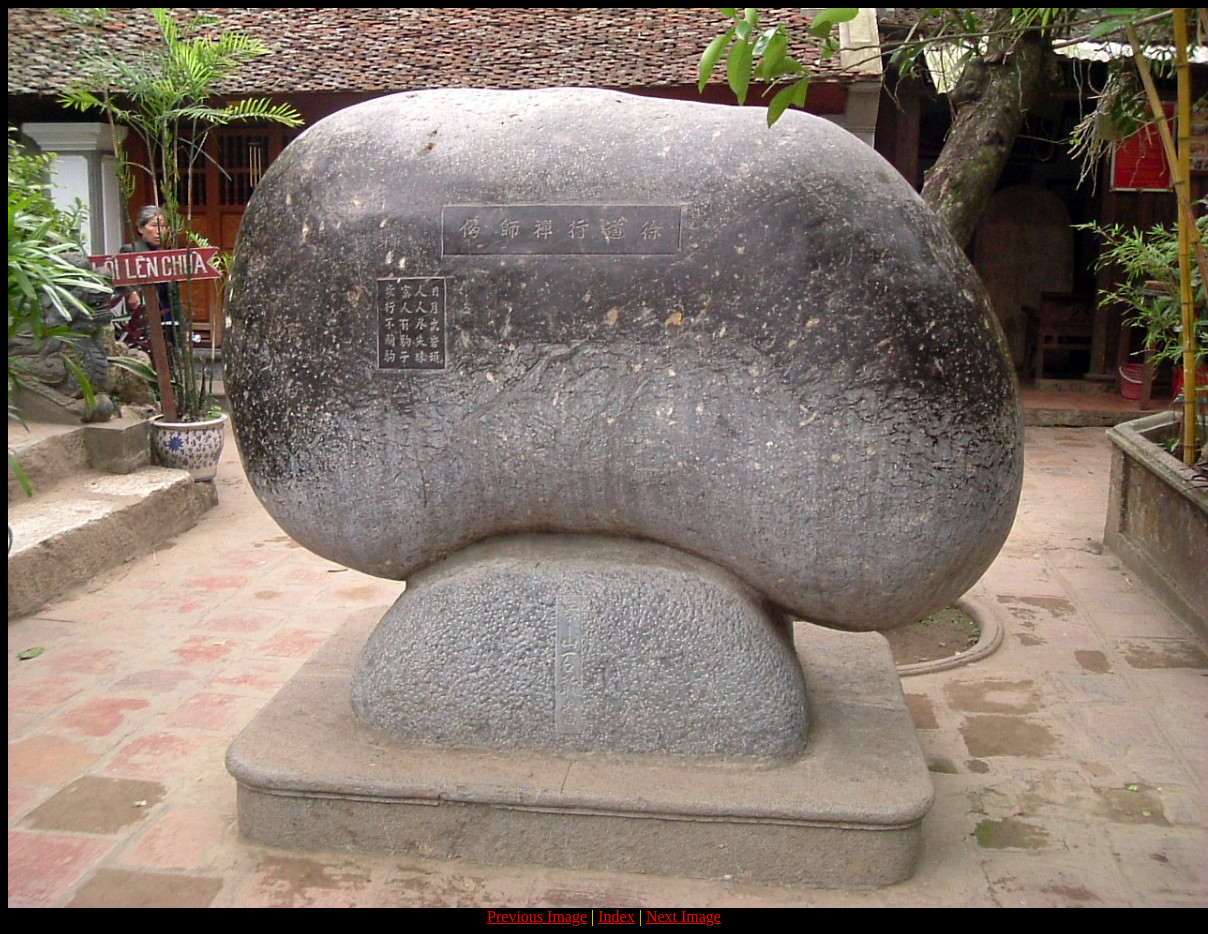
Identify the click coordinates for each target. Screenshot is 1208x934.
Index (616, 916)
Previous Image (537, 916)
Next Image (683, 916)
